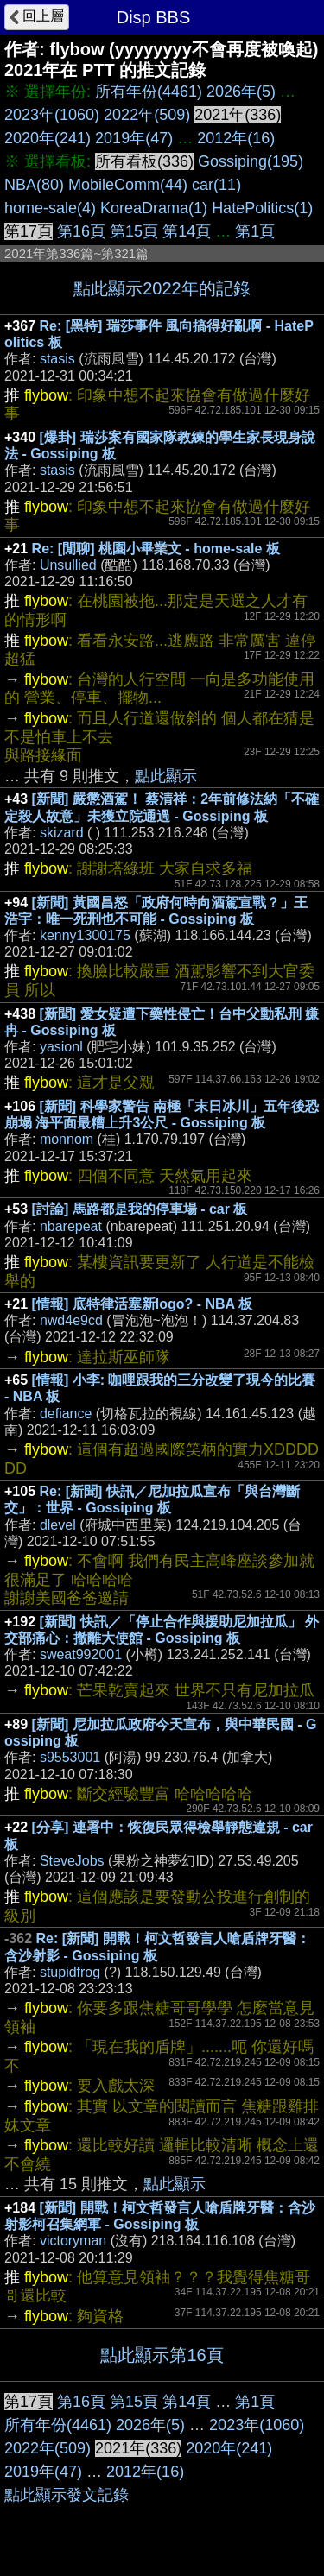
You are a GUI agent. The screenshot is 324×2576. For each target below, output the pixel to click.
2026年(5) (241, 91)
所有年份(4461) (148, 91)
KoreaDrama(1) (153, 208)
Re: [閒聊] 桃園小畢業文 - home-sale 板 (156, 548)
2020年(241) (47, 138)
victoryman (73, 2240)
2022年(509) (147, 114)
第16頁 (81, 231)
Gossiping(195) (250, 161)
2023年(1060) (51, 114)
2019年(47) (134, 138)
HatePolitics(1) (262, 208)
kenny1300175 (85, 935)
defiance (66, 1413)
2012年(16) (236, 138)
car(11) (216, 184)
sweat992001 (81, 1654)
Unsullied (68, 565)
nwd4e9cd (71, 1320)
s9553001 (70, 1757)
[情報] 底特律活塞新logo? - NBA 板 (142, 1304)
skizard (62, 832)
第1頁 (255, 231)
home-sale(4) (50, 208)
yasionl (61, 1046)
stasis (57, 358)
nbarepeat (71, 1226)
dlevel (58, 1525)
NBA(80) (34, 184)
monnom (66, 1139)
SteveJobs (72, 1860)
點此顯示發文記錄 (66, 2494)
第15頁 (134, 231)
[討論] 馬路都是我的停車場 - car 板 (140, 1209)
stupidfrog (70, 1972)
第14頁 (186, 231)
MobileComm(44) (127, 184)
